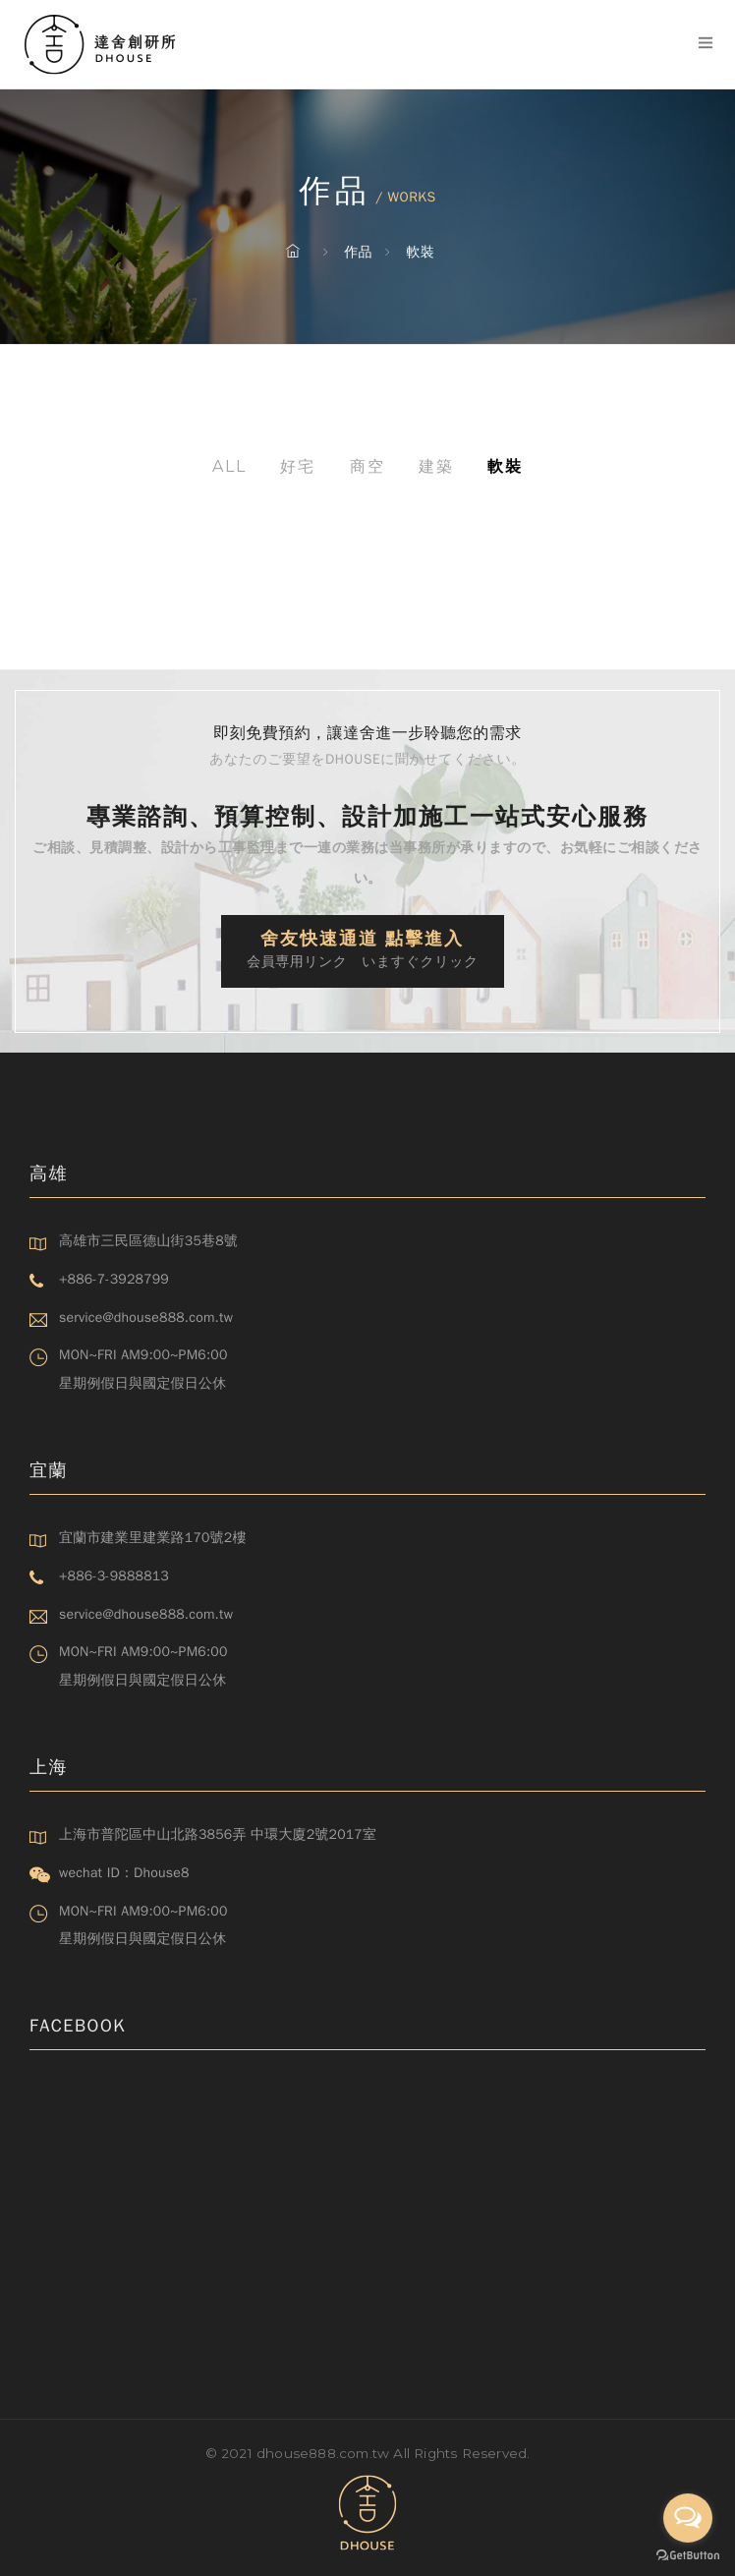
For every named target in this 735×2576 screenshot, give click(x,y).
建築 (436, 466)
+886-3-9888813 (114, 1576)
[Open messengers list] (687, 2518)
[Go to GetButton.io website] (687, 2555)
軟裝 (420, 252)
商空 (367, 466)
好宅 (297, 466)
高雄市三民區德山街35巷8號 (148, 1240)
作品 (357, 252)
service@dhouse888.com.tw (146, 1317)
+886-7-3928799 (114, 1279)
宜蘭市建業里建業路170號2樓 (153, 1537)
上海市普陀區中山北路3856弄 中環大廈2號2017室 (217, 1834)
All (229, 466)
